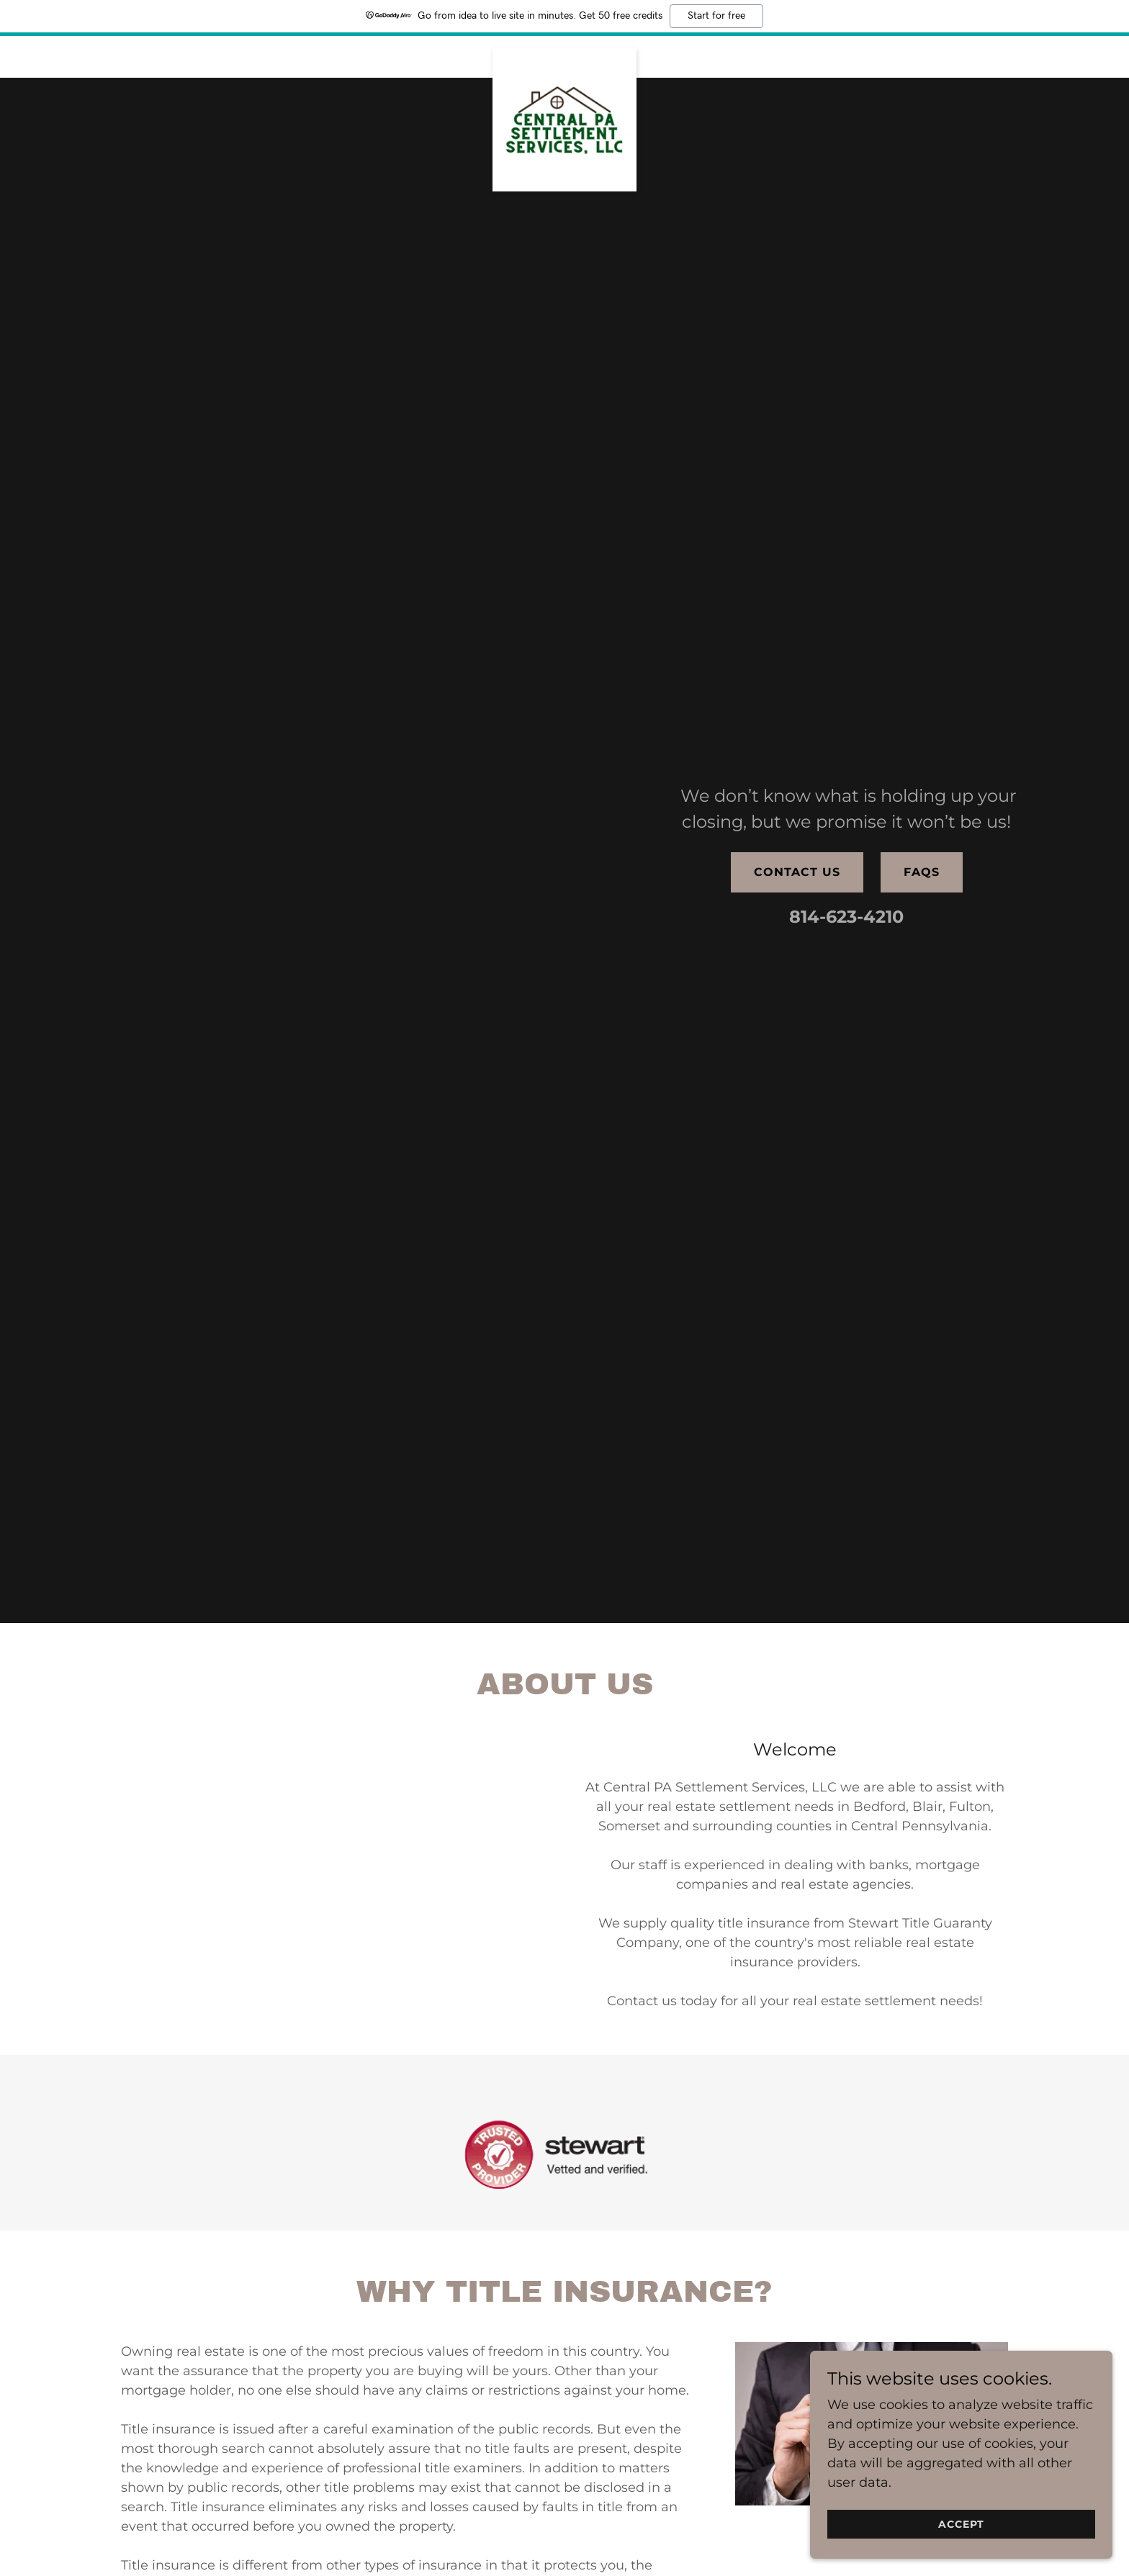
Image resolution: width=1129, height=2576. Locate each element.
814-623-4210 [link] (846, 916)
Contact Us (797, 872)
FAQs (922, 872)
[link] (564, 54)
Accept (967, 2524)
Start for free (716, 16)
